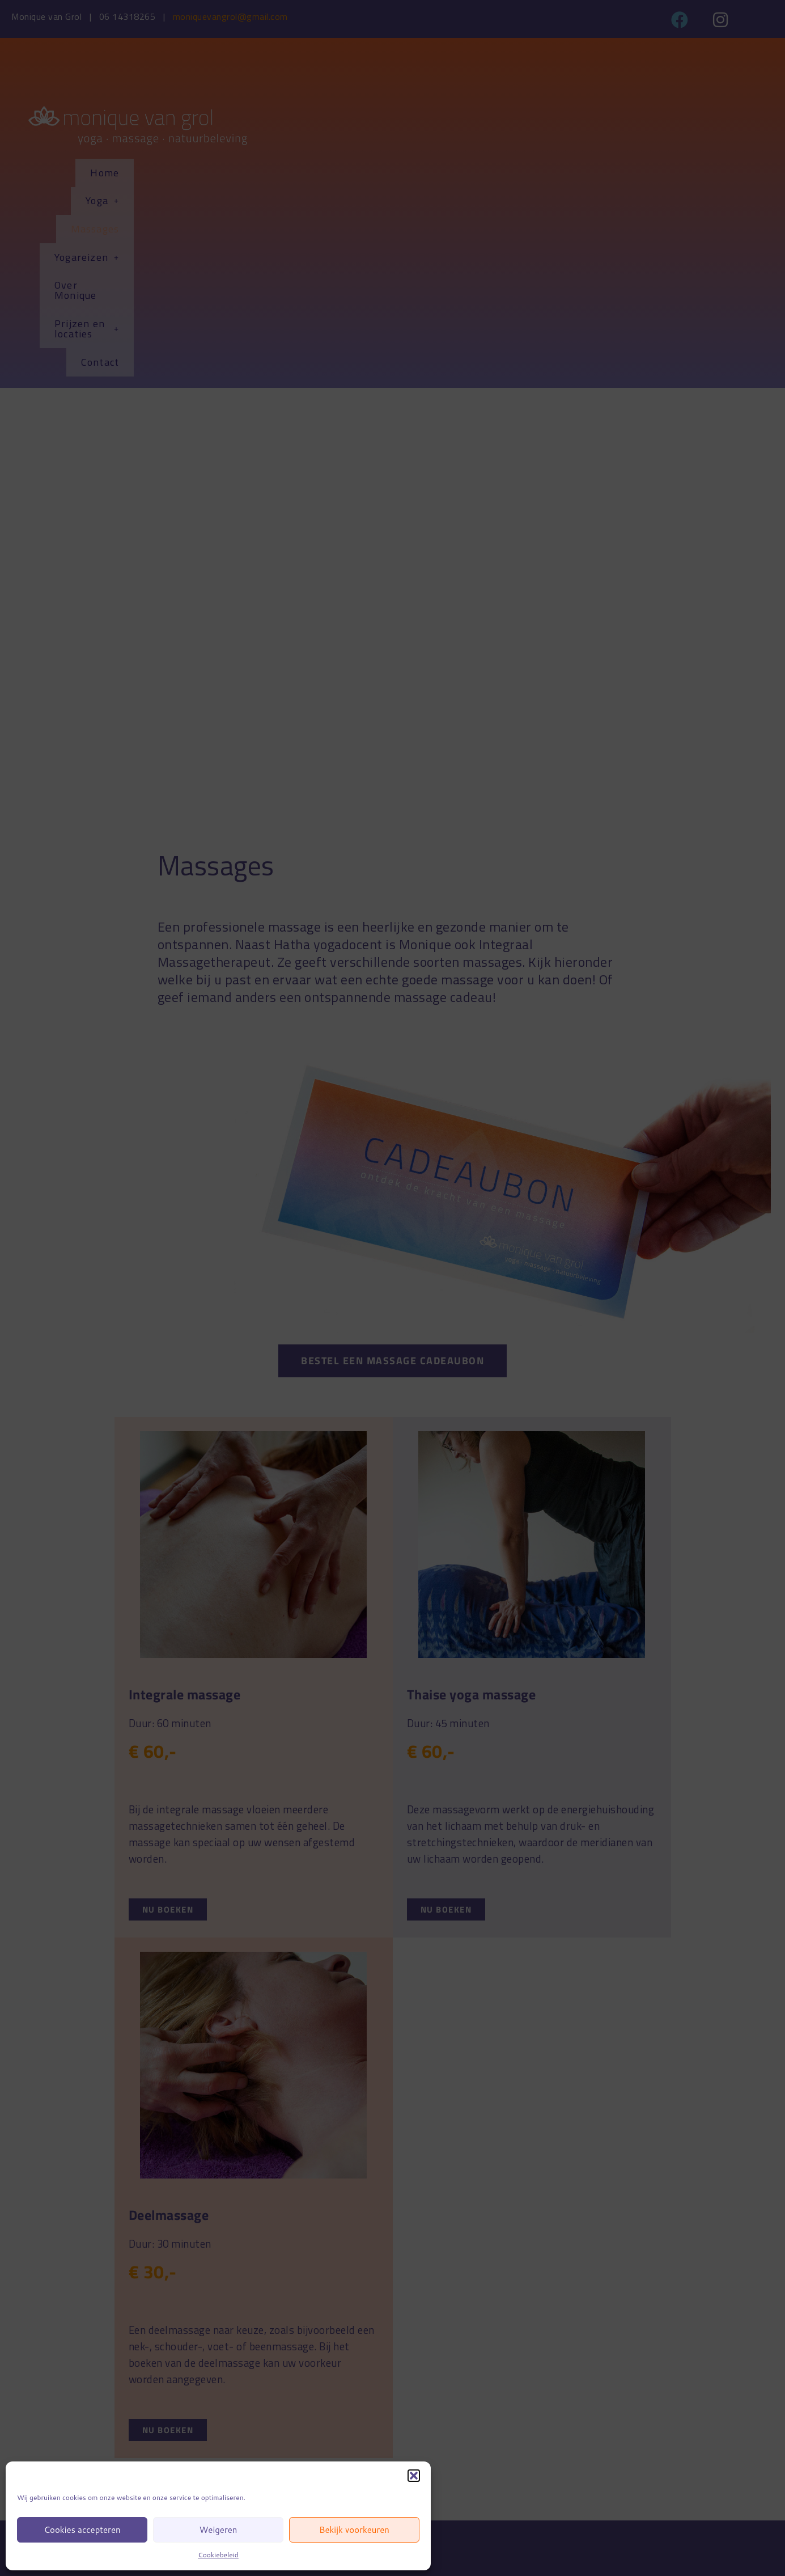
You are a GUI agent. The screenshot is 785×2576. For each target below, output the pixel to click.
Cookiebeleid (218, 2555)
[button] (413, 2475)
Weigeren (218, 2530)
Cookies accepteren (82, 2530)
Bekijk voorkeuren (354, 2530)
